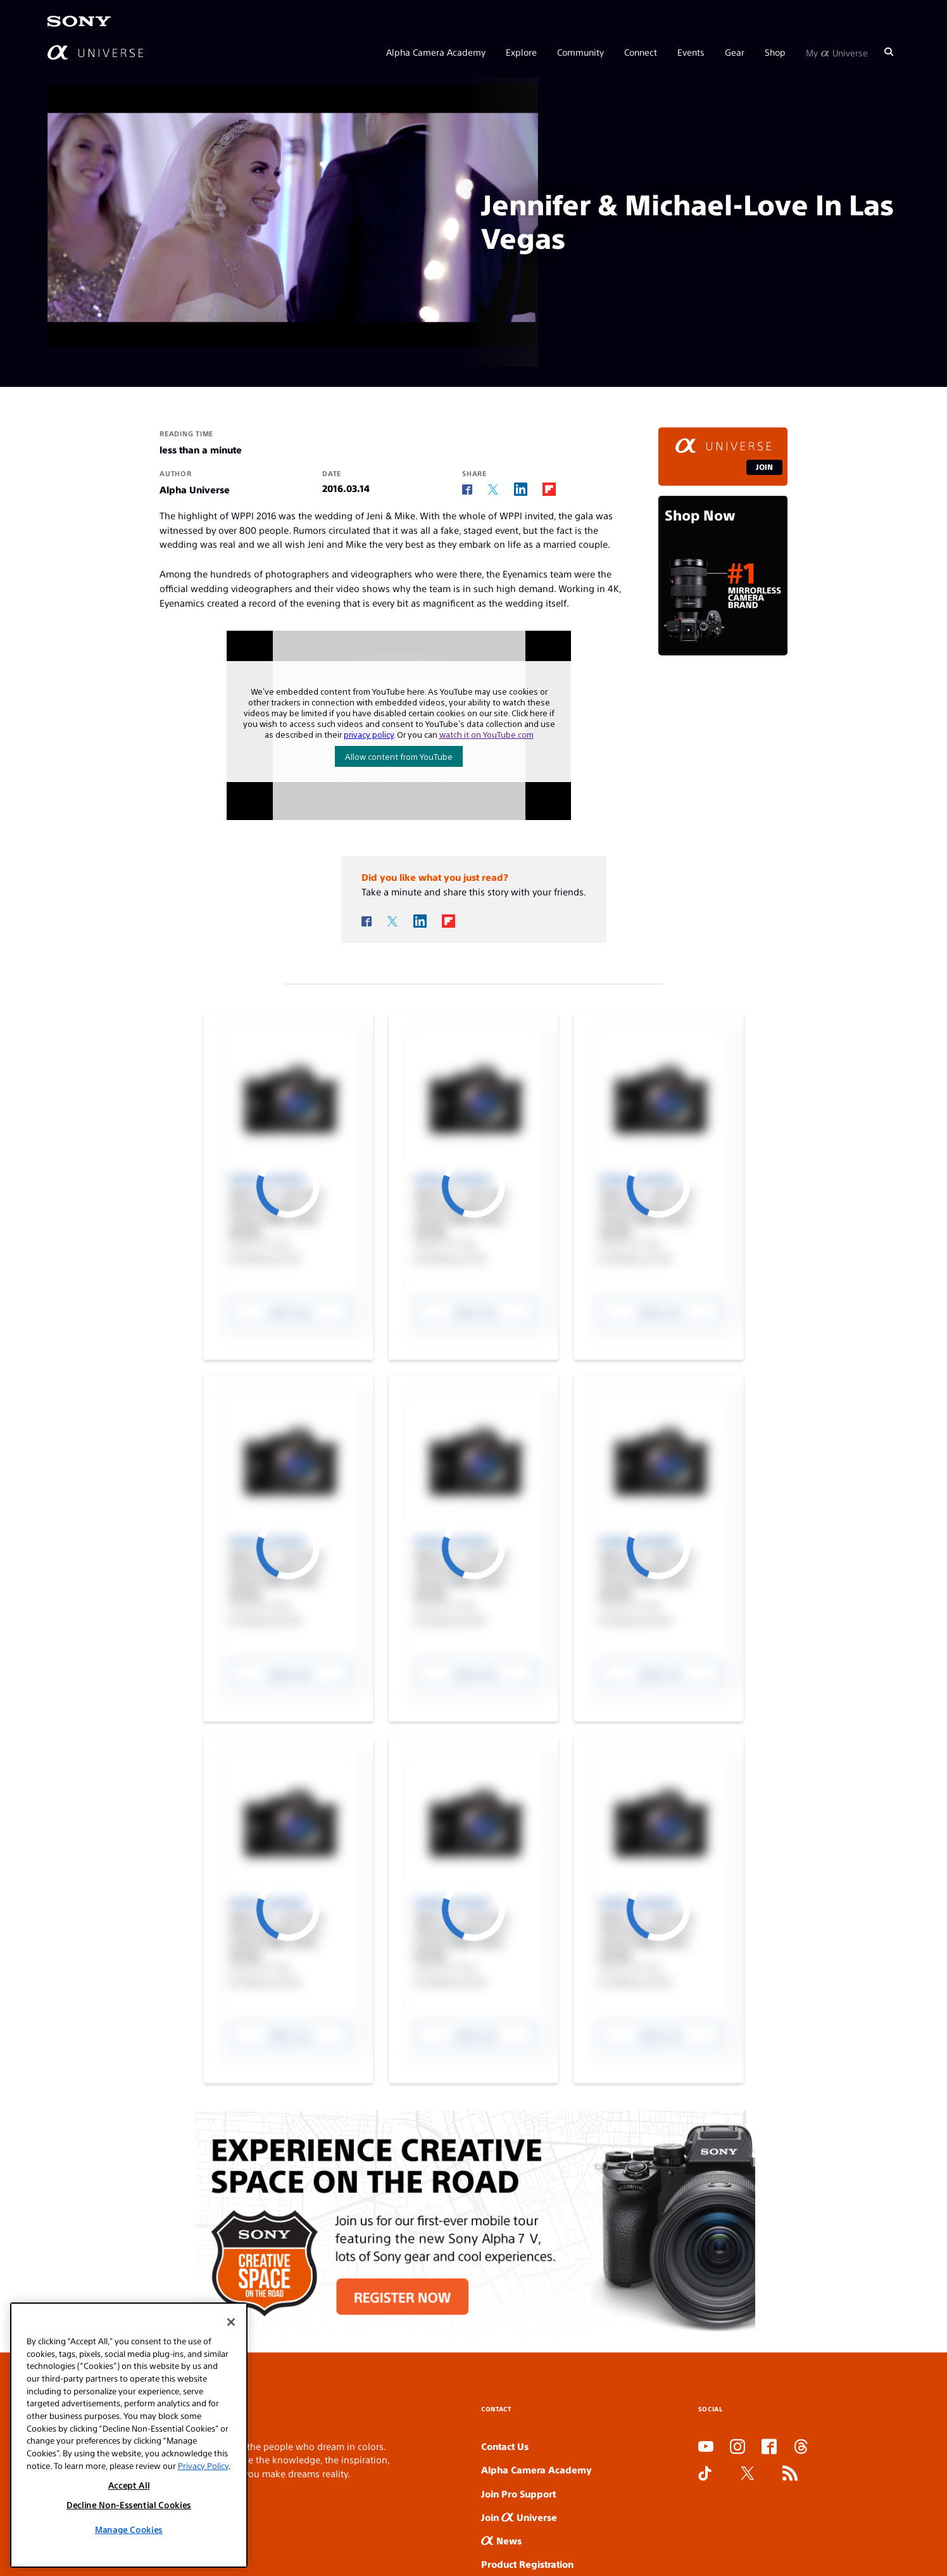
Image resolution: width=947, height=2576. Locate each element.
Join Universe (519, 2517)
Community (580, 52)
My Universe (837, 52)
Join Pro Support (518, 2493)
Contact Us (505, 2446)
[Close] (231, 2322)
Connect (640, 52)
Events (691, 52)
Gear (734, 52)
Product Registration (527, 2564)
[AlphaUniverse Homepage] (95, 52)
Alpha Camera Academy (436, 52)
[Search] (889, 52)
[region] (129, 2435)
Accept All (129, 2485)
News (501, 2540)
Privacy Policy (203, 2465)
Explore (521, 52)
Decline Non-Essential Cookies (128, 2504)
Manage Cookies (129, 2529)
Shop (775, 52)
